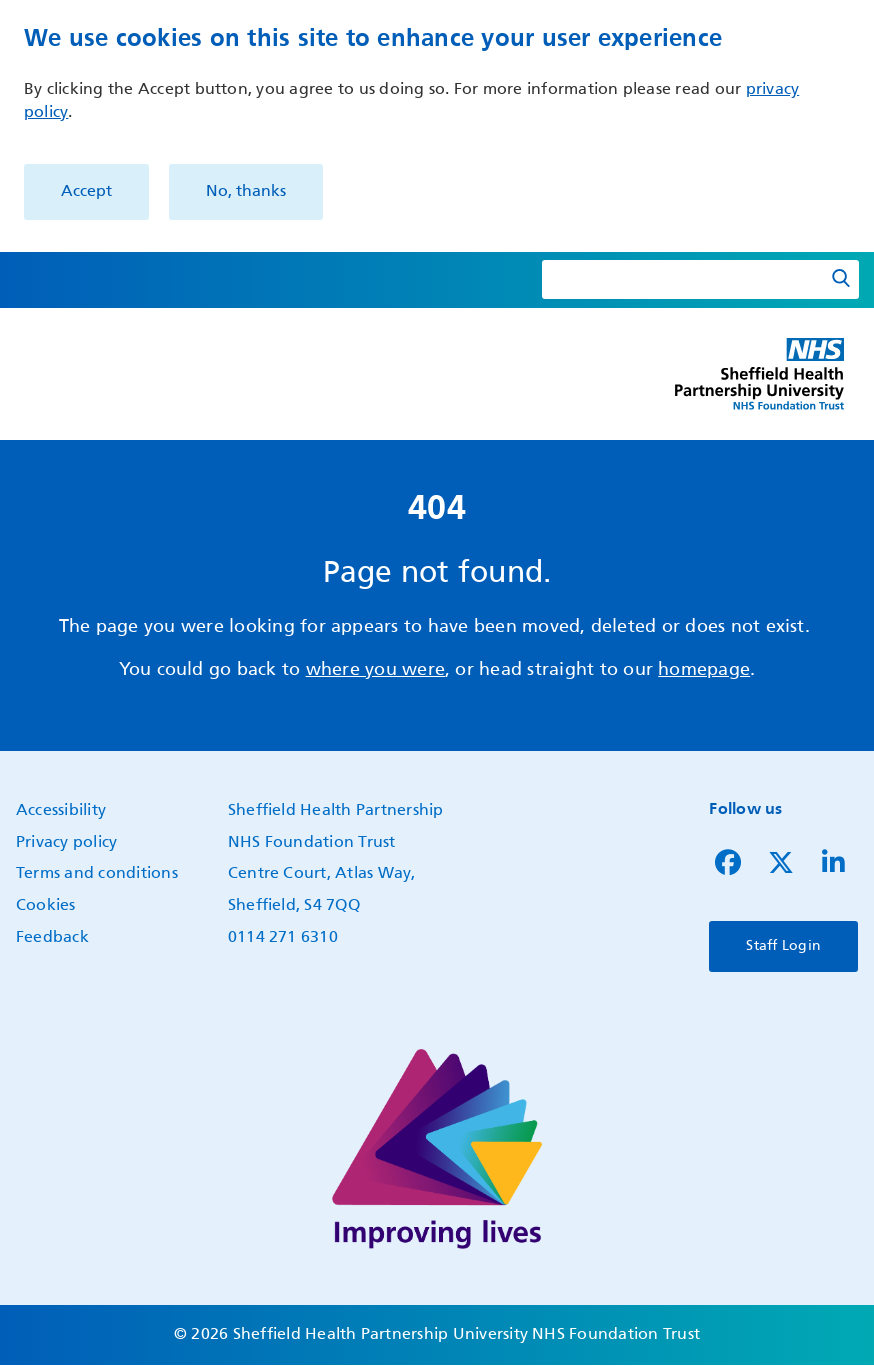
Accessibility (61, 811)
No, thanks (246, 192)
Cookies (46, 906)
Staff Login (783, 946)
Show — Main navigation (21, 390)
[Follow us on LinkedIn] (833, 868)
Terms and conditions (97, 874)
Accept (86, 192)
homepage (704, 670)
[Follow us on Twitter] (781, 868)
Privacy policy (66, 843)
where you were (375, 670)
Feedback (52, 938)
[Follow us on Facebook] (728, 868)
